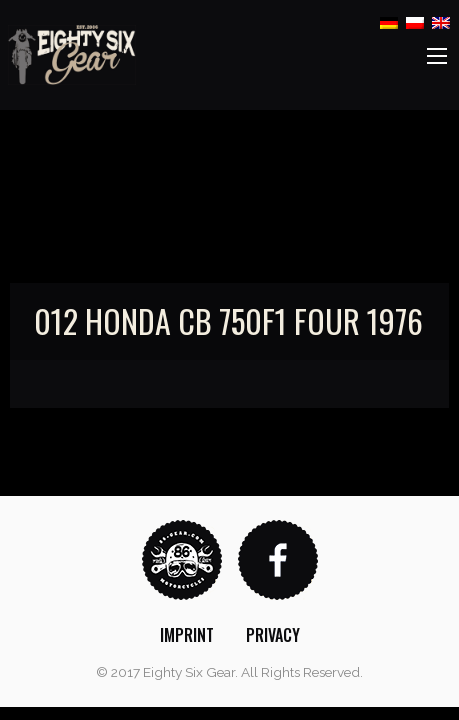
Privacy (273, 635)
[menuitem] (187, 635)
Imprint (187, 635)
